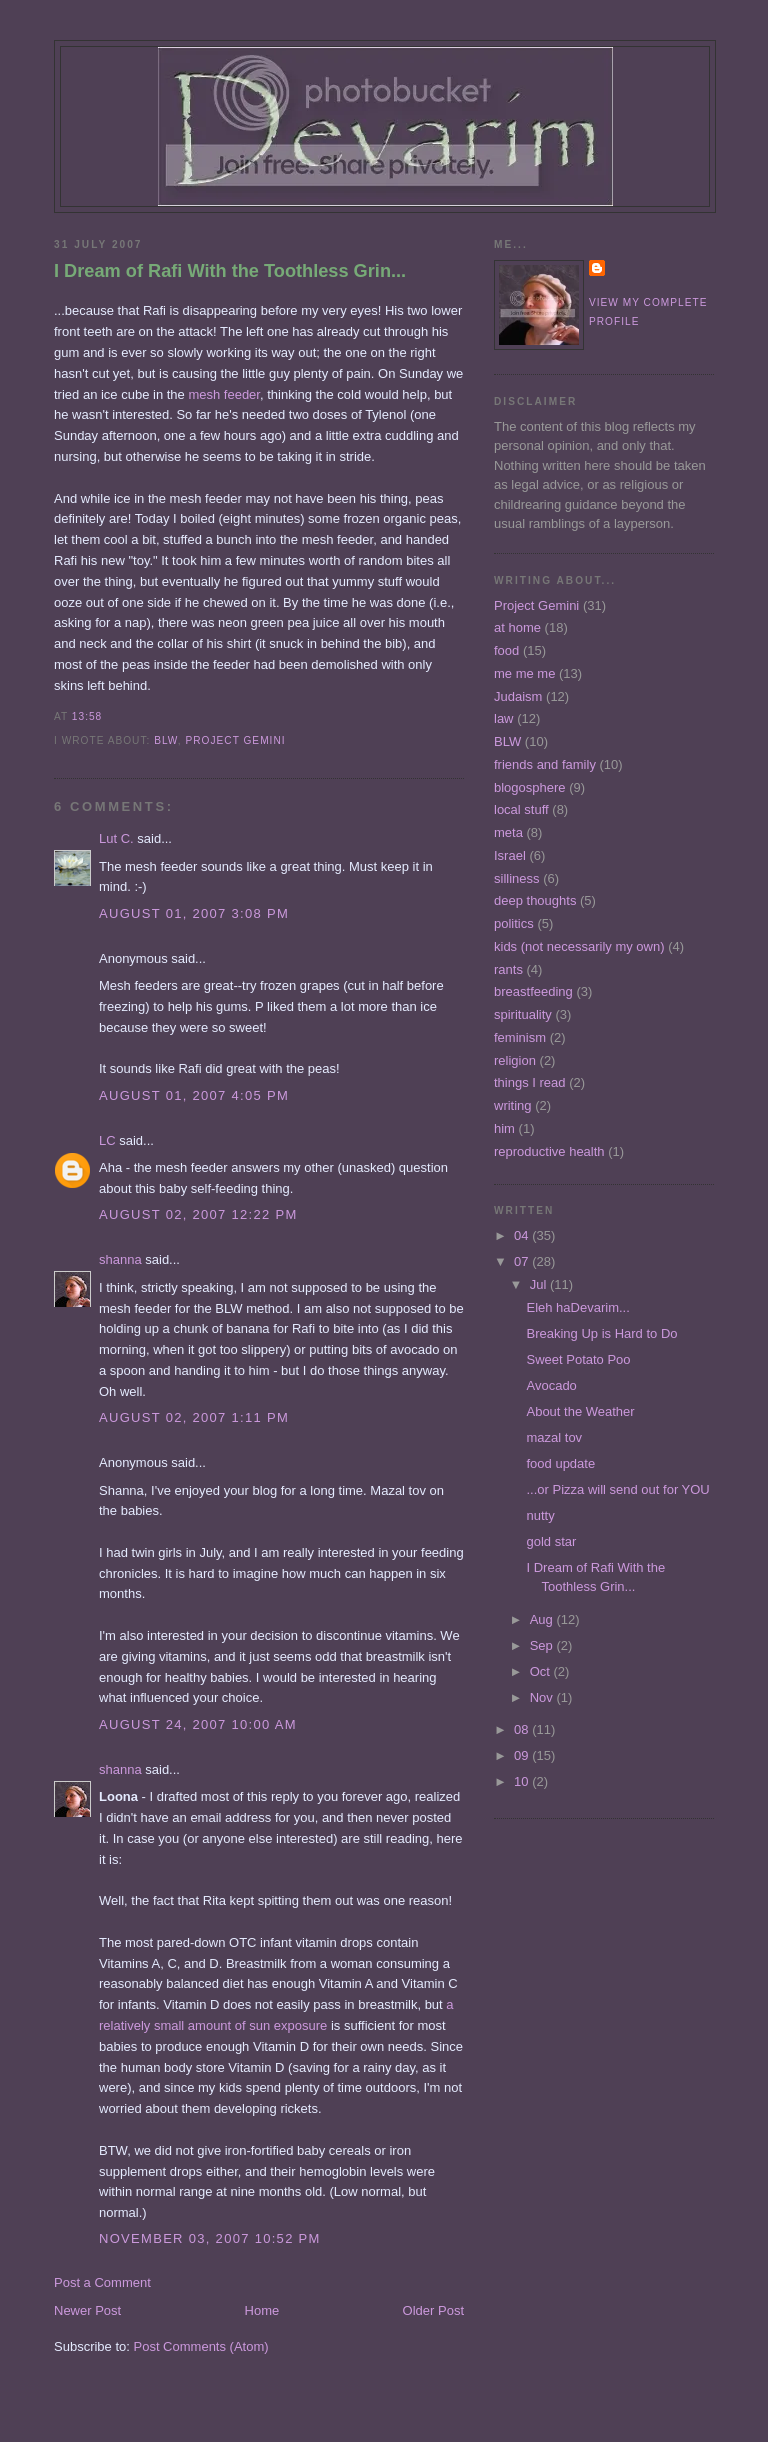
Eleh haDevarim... (577, 1307)
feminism (520, 1037)
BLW (166, 740)
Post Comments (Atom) (201, 2346)
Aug (543, 1619)
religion (515, 1060)
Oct (542, 1671)
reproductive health (549, 1151)
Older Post (433, 2310)
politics (514, 923)
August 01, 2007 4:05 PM (194, 1095)
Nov (543, 1697)
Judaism (518, 696)
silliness (517, 878)
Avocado (551, 1385)
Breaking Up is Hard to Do (601, 1333)
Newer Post (87, 2310)
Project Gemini (235, 740)
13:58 (87, 716)
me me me (524, 673)
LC (107, 1140)
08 (523, 1729)
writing (513, 1105)
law (504, 718)
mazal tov (554, 1437)
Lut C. (116, 838)
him (504, 1128)
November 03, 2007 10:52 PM (210, 2238)
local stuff (521, 809)
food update (560, 1463)
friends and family (545, 764)
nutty (540, 1515)
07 (523, 1261)
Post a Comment (102, 2282)
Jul (540, 1284)
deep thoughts (535, 900)
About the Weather (580, 1411)
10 (523, 1781)
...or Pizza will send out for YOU (617, 1489)
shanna (120, 1259)
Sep (543, 1645)
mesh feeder (224, 394)
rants (508, 969)
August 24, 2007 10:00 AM (198, 1724)
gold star (551, 1541)
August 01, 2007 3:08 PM (194, 913)
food (506, 650)
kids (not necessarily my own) (579, 946)
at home (517, 627)
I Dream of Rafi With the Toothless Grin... (230, 271)
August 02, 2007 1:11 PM (194, 1417)
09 (523, 1755)
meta (508, 832)
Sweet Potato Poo (578, 1359)
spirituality (523, 1014)
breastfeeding (533, 991)
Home (262, 2310)
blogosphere (530, 787)
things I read (530, 1082)
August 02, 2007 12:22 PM (198, 1214)
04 (523, 1235)
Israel (510, 855)
